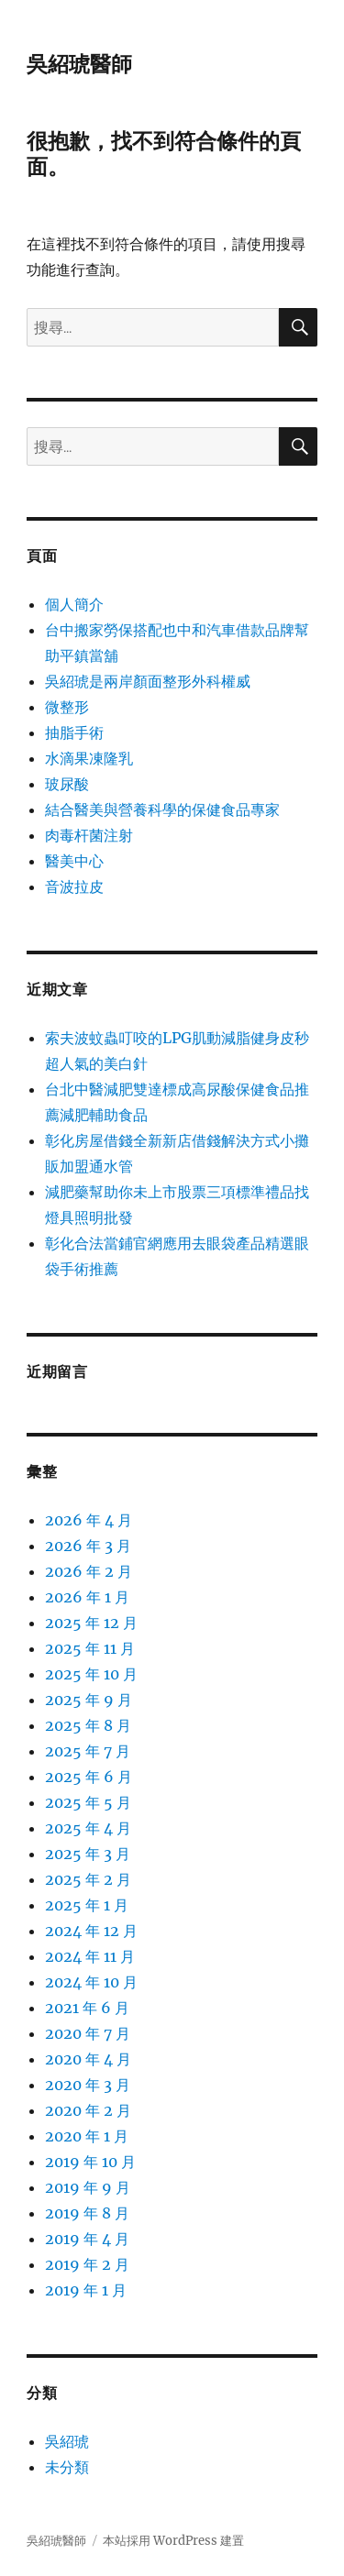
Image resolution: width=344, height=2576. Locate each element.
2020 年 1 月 (86, 2136)
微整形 (67, 707)
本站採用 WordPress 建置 (173, 2540)
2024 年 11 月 (90, 1956)
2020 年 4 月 (88, 2059)
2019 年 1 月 (86, 2290)
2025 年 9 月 (88, 1699)
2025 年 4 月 (88, 1828)
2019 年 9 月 (87, 2187)
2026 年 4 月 (88, 1520)
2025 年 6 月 (88, 1776)
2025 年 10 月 (91, 1674)
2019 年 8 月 (87, 2213)
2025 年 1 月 (86, 1905)
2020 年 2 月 (88, 2110)
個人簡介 (74, 604)
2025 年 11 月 (90, 1648)
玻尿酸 (67, 784)
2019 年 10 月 (90, 2161)
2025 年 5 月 (88, 1802)
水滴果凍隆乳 (89, 758)
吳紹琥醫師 (79, 64)
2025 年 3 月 (87, 1853)
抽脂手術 (74, 732)
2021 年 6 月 (87, 2007)
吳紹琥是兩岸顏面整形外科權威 (147, 681)
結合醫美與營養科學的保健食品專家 (162, 809)
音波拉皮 (74, 886)
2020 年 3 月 (87, 2084)
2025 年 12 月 (91, 1622)
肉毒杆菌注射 (89, 835)
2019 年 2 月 (87, 2264)
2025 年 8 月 (88, 1725)
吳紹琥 (67, 2441)
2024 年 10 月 (91, 1982)
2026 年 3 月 (88, 1545)
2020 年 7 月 (87, 2033)
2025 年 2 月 (88, 1879)
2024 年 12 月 (91, 1930)
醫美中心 (74, 861)
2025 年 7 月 (87, 1751)
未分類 (67, 2467)
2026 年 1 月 (87, 1597)
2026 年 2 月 (88, 1571)
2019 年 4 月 (87, 2238)
